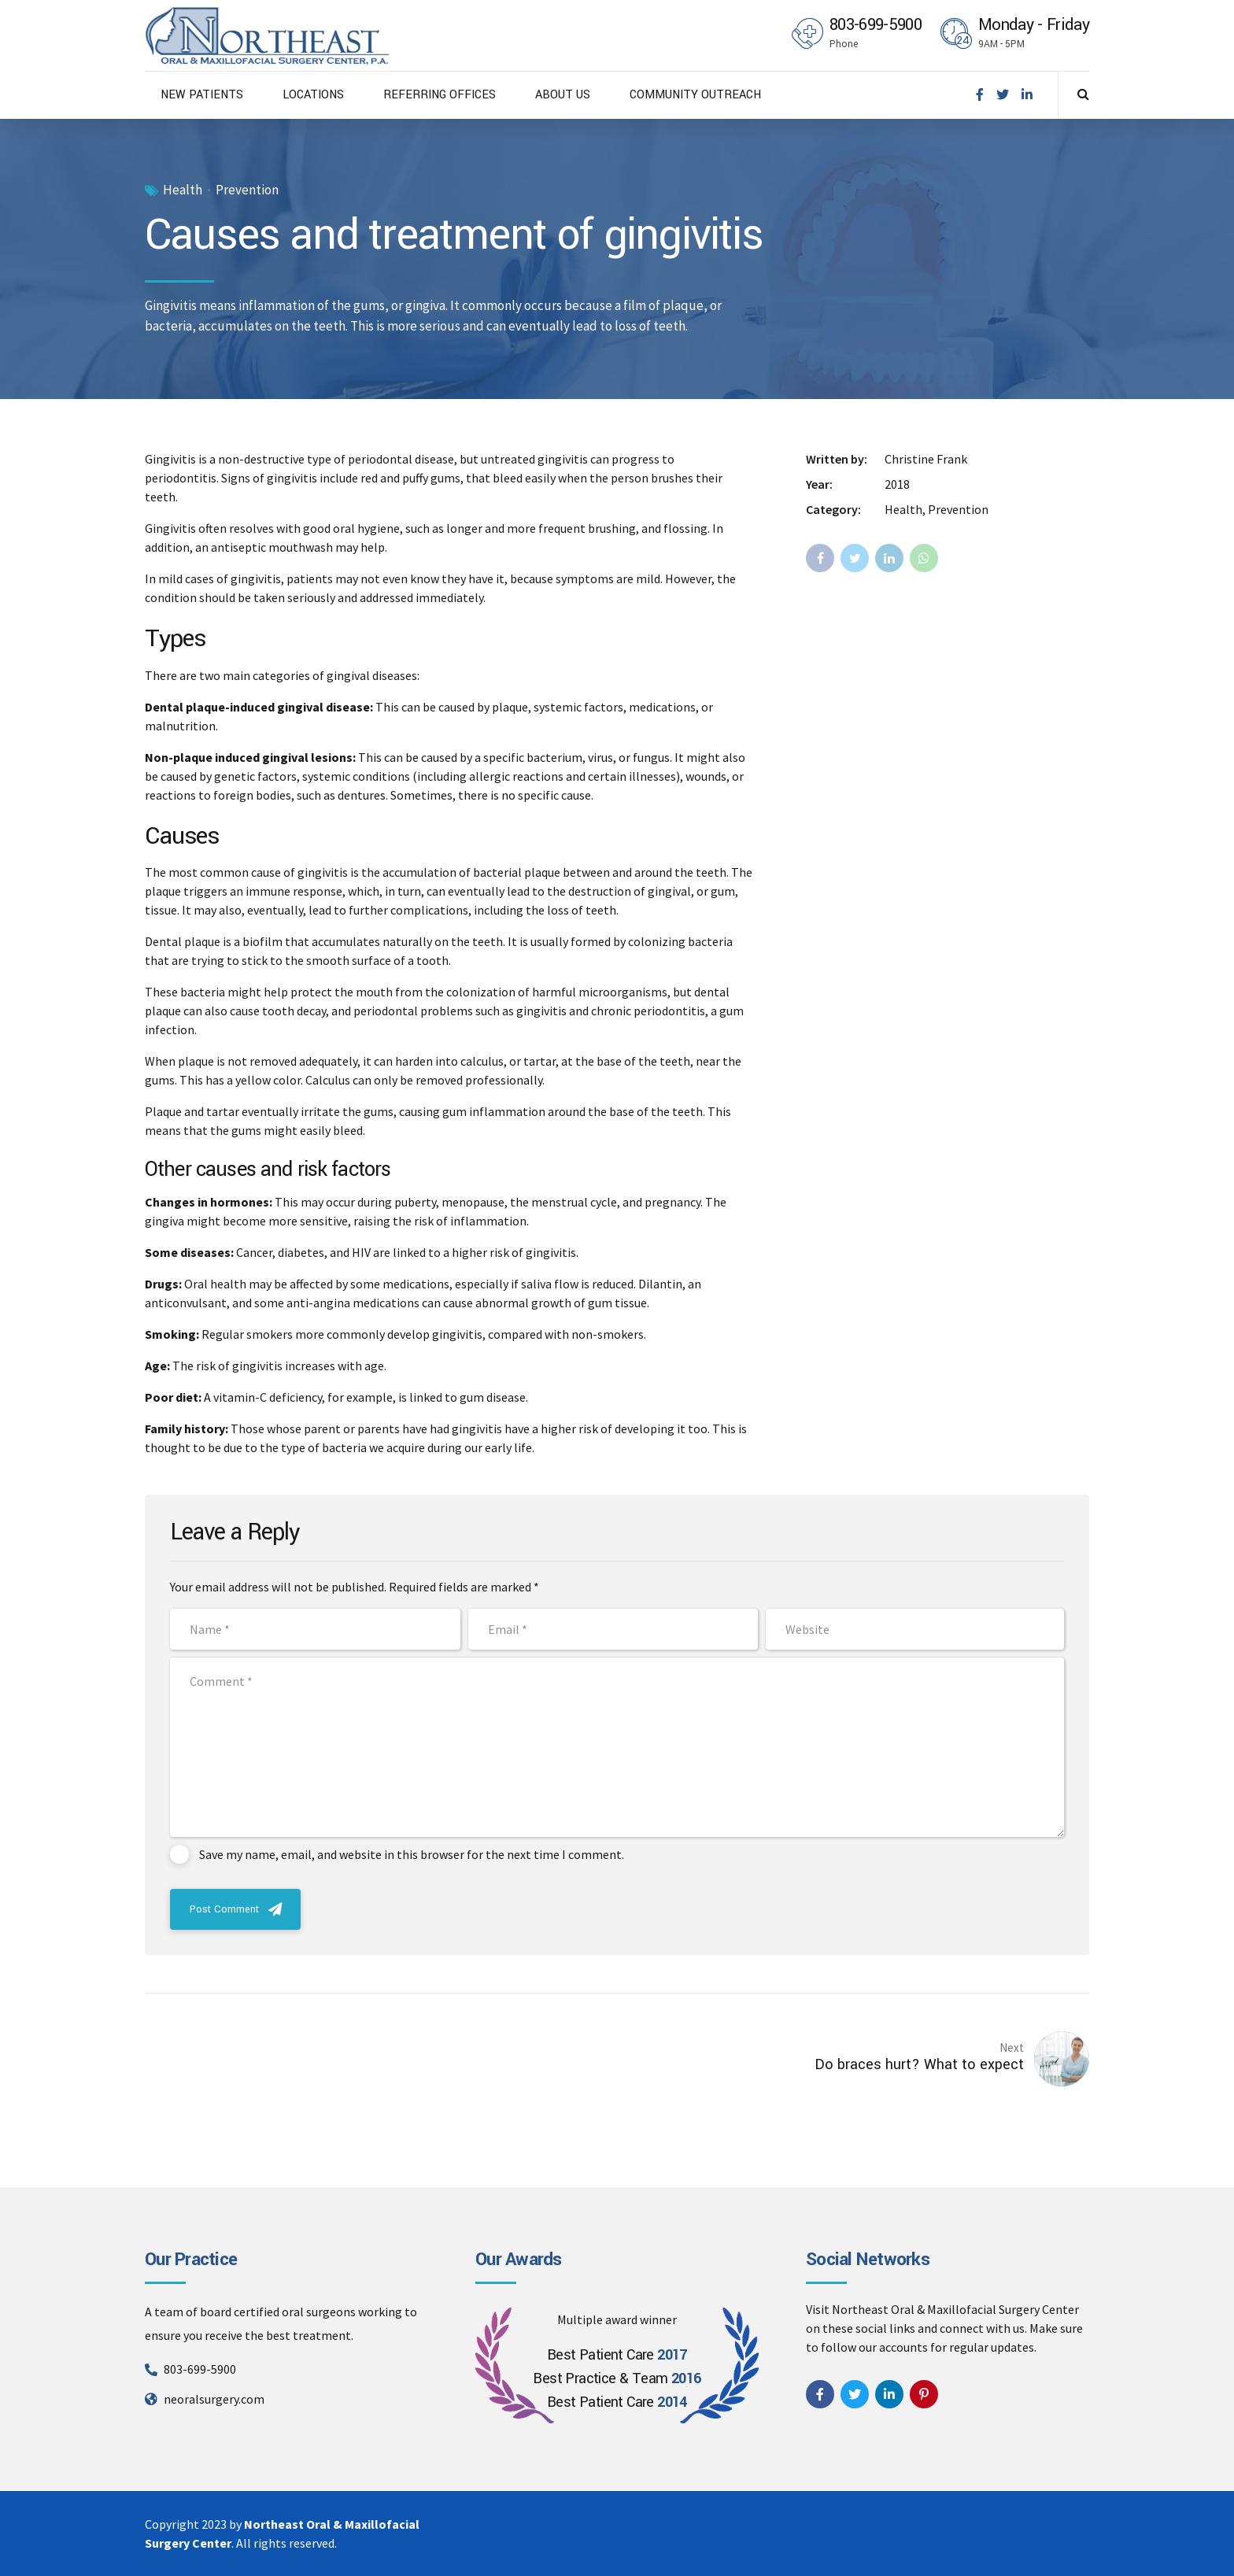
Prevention (247, 190)
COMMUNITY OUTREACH (695, 95)
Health (182, 190)
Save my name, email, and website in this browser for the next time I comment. (411, 1854)
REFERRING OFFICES (439, 95)
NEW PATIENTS (202, 95)
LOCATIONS (313, 95)
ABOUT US (562, 95)
